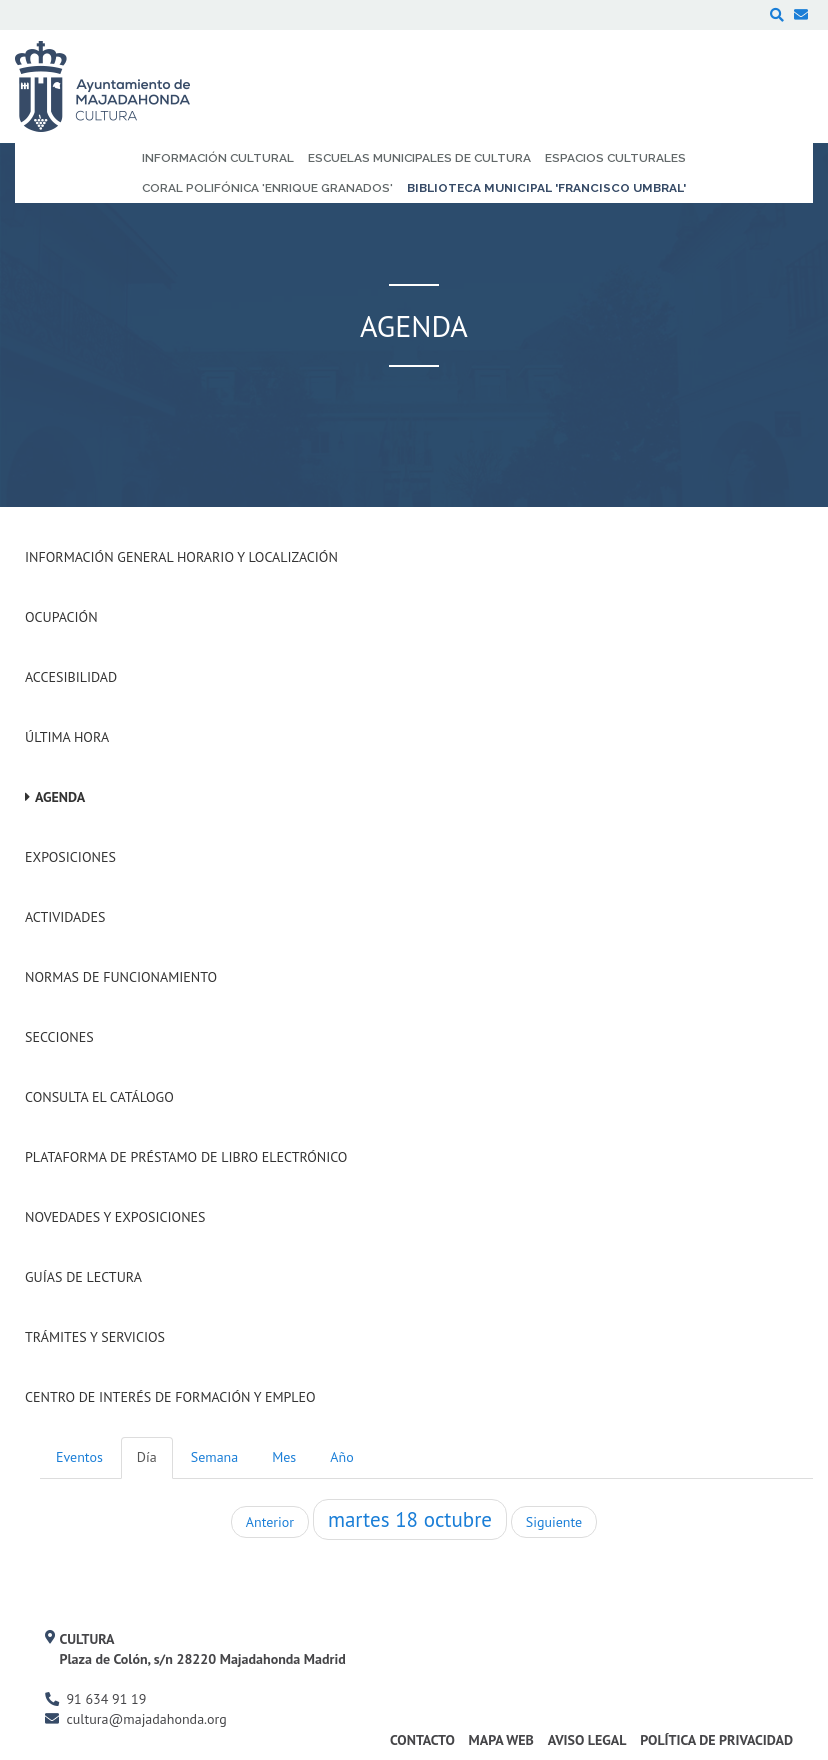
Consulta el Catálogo (99, 1097)
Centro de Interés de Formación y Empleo (170, 1397)
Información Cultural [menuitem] (218, 158)
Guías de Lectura (83, 1277)
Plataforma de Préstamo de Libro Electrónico (186, 1157)
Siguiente (554, 1522)
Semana (214, 1457)
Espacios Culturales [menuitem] (615, 158)
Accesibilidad (71, 677)
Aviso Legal (587, 1740)
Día (147, 1457)
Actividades (65, 917)
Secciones (59, 1037)
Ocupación (61, 617)
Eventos (79, 1457)
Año (341, 1457)
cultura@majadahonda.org (146, 1719)
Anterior (270, 1522)
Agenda (60, 797)
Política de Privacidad (716, 1740)
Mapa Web (501, 1740)
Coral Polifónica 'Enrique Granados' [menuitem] (267, 188)
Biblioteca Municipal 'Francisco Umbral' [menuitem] (546, 188)
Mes (284, 1457)
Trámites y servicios (95, 1337)
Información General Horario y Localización (181, 557)
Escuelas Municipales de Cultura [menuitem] (419, 158)
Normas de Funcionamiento (121, 977)
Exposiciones (70, 857)
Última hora (67, 737)
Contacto (422, 1740)
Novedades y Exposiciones (115, 1217)
